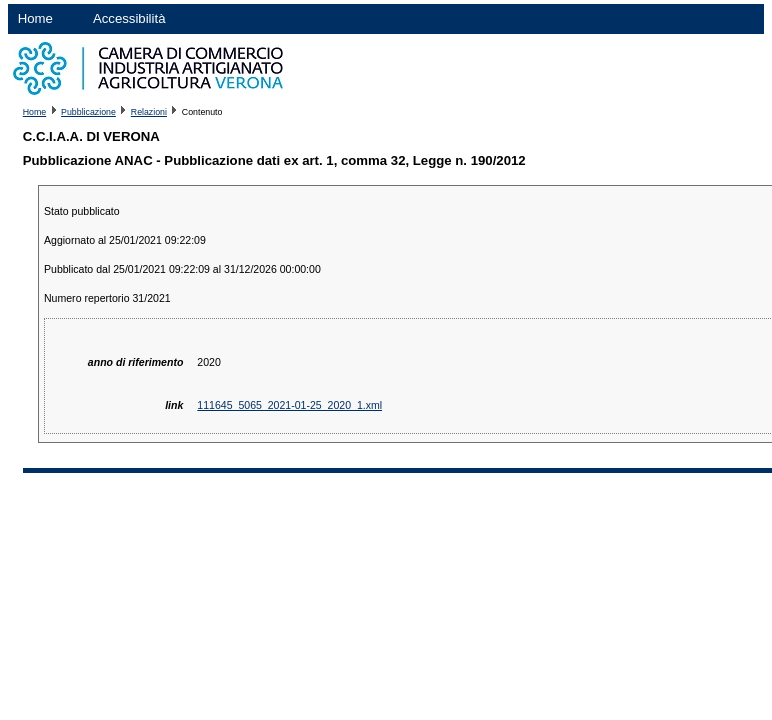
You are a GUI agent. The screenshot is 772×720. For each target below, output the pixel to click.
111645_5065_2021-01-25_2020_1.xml (289, 405)
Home (35, 18)
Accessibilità (129, 18)
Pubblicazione (88, 112)
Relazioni (149, 112)
